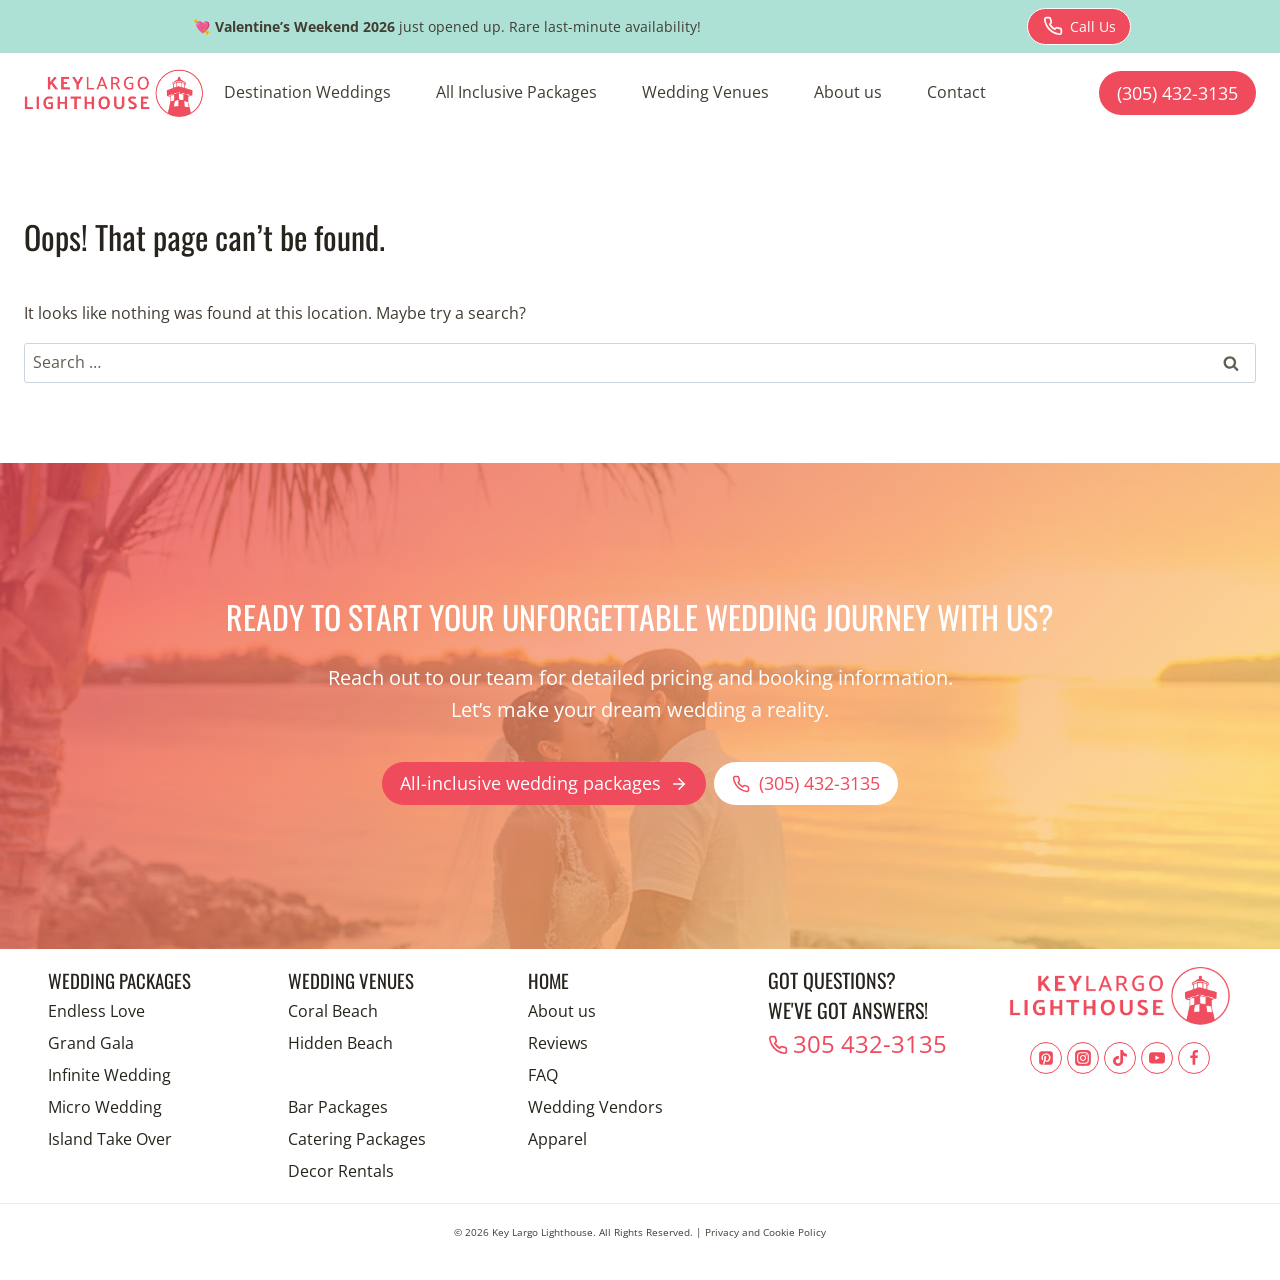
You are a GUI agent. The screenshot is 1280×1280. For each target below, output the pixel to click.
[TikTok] (1120, 1058)
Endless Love (96, 1011)
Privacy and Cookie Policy (765, 1232)
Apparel (557, 1139)
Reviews (558, 1043)
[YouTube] (1157, 1058)
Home (549, 980)
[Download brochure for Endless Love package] (1079, 26)
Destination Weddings (307, 92)
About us (848, 92)
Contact (956, 92)
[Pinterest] (1046, 1058)
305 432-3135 (853, 1040)
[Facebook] (1194, 1058)
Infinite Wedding (109, 1075)
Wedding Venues (705, 92)
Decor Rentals (341, 1171)
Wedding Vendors (595, 1107)
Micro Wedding (105, 1107)
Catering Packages (357, 1139)
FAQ (543, 1075)
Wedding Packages (125, 980)
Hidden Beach (340, 1043)
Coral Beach (333, 1011)
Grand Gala (91, 1043)
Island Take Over (110, 1139)
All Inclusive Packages (516, 92)
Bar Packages (338, 1107)
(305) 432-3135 (1177, 93)
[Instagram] (1083, 1058)
